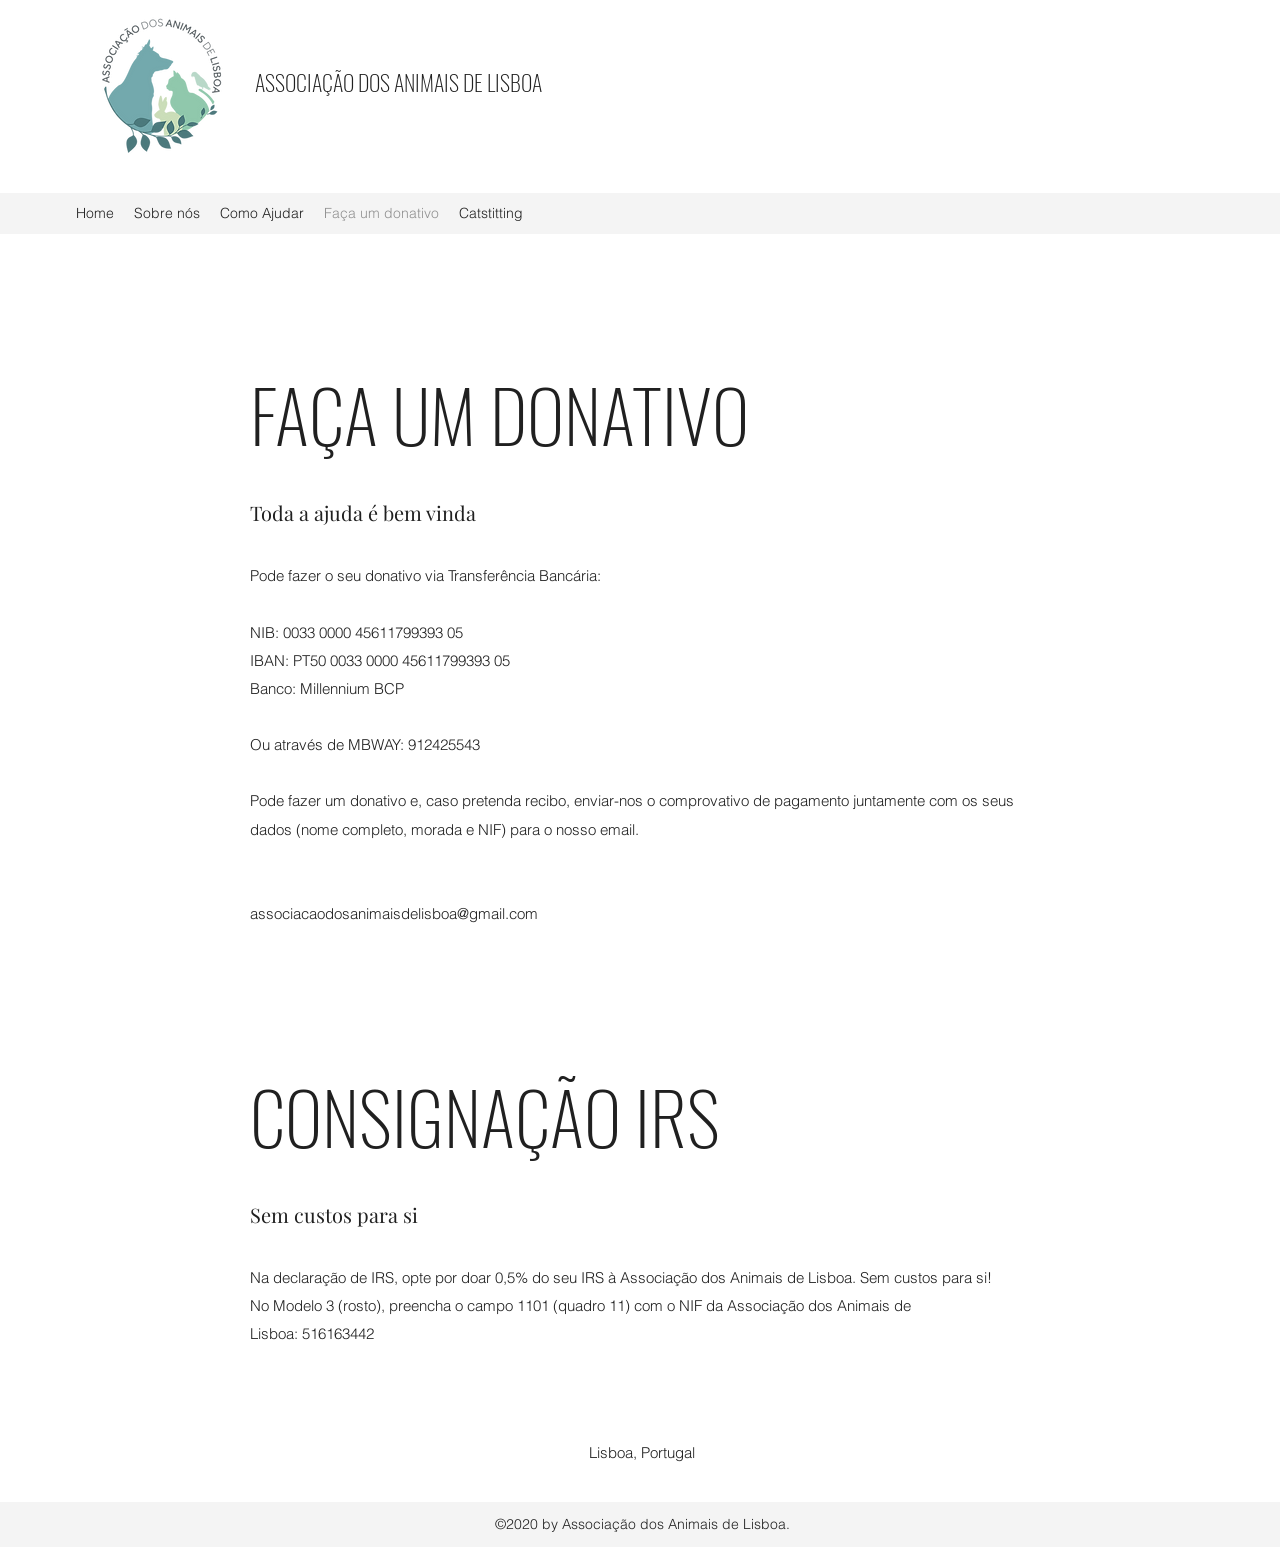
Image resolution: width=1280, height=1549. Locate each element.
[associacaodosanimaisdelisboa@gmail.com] (396, 914)
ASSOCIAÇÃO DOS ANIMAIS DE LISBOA (398, 82)
